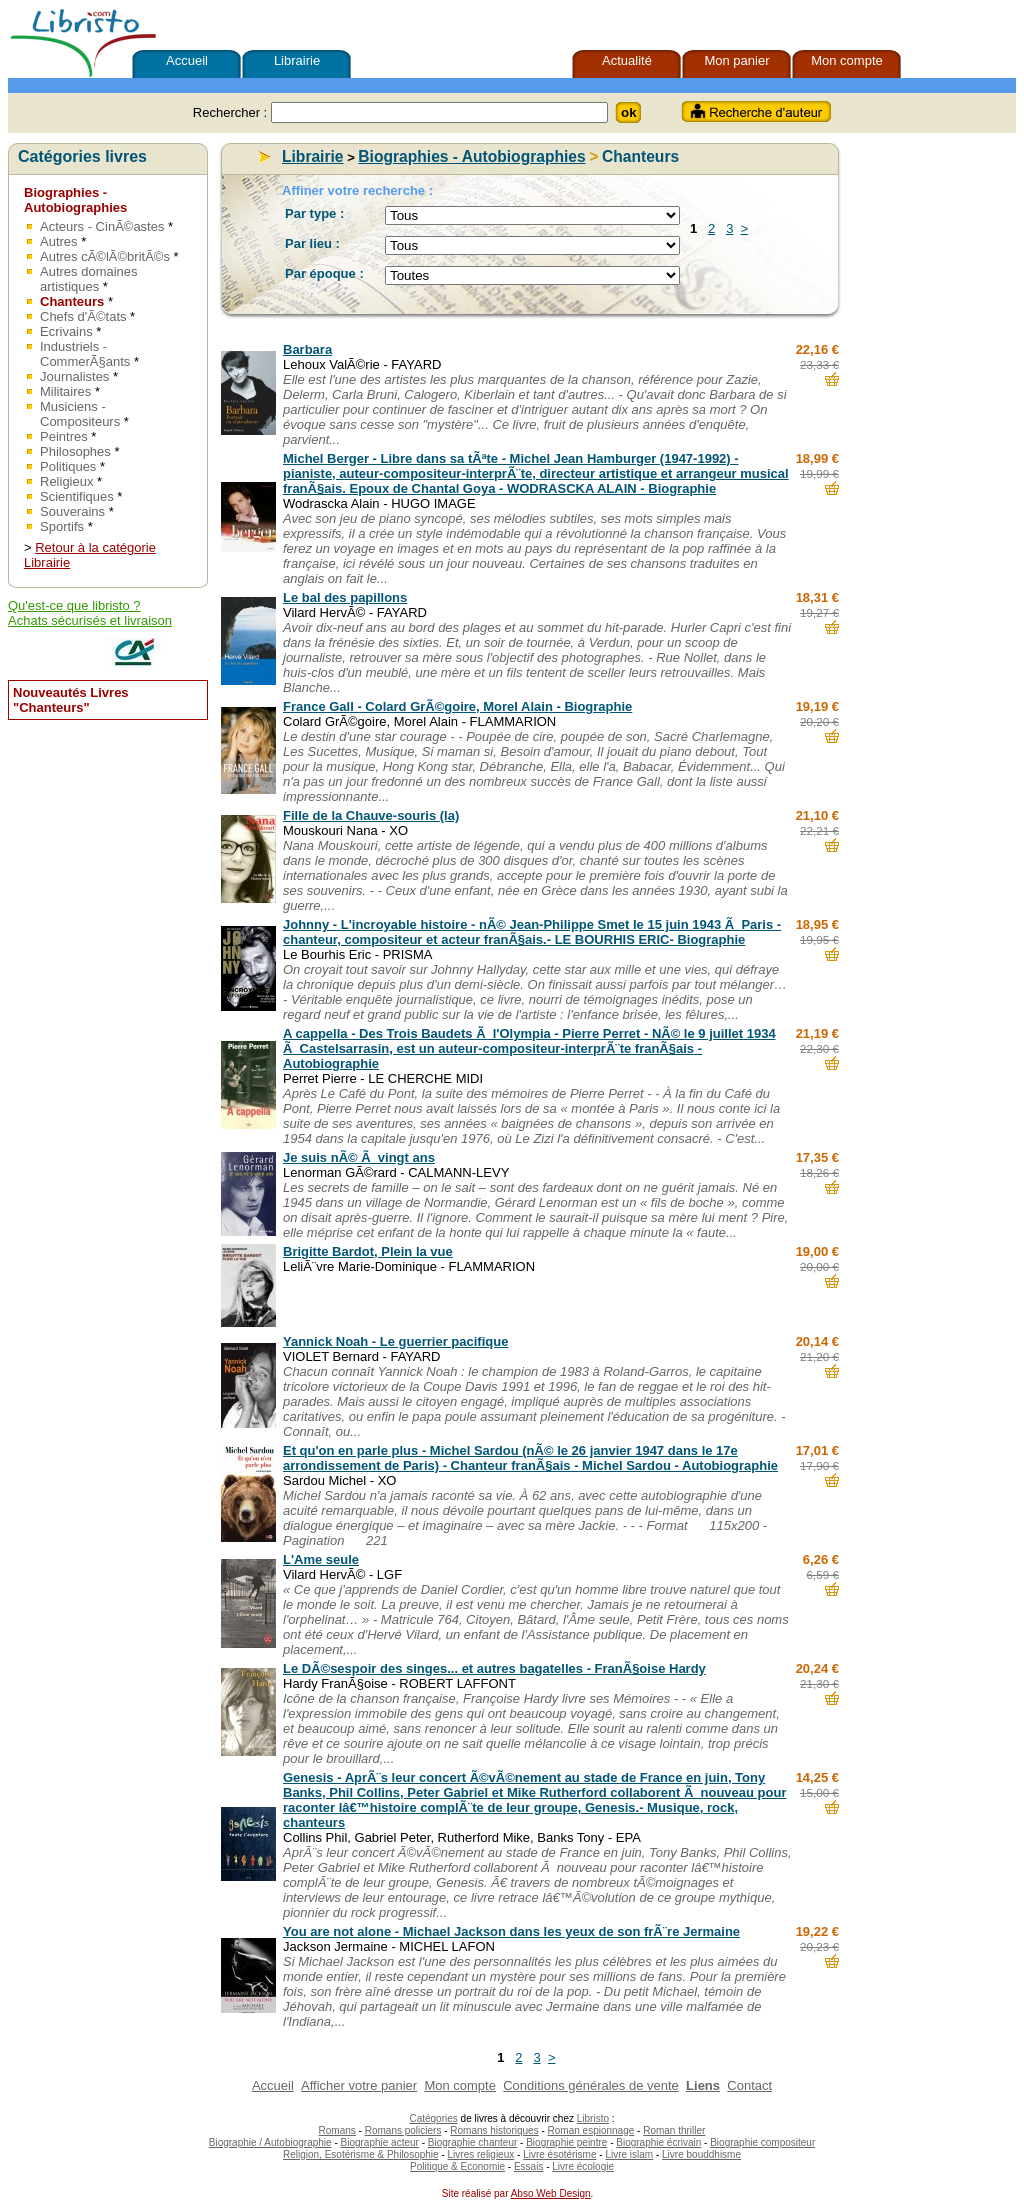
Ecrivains (66, 331)
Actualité (627, 60)
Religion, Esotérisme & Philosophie (361, 2154)
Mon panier (736, 60)
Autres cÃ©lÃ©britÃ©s (105, 256)
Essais (528, 2166)
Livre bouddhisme (701, 2154)
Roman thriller (674, 2130)
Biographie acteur (380, 2142)
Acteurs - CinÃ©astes (102, 226)
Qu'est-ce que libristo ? (74, 605)
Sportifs (62, 526)
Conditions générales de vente (591, 2085)
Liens (703, 2085)
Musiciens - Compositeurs (80, 414)
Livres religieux (481, 2154)
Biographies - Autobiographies (75, 200)
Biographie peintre (566, 2142)
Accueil (187, 60)
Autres (59, 241)
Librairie (297, 60)
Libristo (593, 2118)
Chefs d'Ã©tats (83, 316)
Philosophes (75, 451)
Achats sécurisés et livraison (90, 620)
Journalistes (74, 376)
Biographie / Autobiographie (270, 2142)
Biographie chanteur (473, 2142)
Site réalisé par (473, 2193)
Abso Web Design (551, 2193)
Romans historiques (494, 2130)
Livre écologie (583, 2166)
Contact (749, 2085)
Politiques (68, 466)
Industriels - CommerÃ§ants (85, 354)
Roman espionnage (591, 2130)
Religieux (66, 481)
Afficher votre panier (359, 2085)
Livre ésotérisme (559, 2154)
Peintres (64, 436)
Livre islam (629, 2154)
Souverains (72, 511)
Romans (337, 2130)
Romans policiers (403, 2130)
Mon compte (847, 60)
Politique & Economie (457, 2166)
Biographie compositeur (762, 2142)
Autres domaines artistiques (89, 279)
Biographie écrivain (658, 2142)
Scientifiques (77, 496)
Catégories (433, 2118)
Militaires (65, 391)
